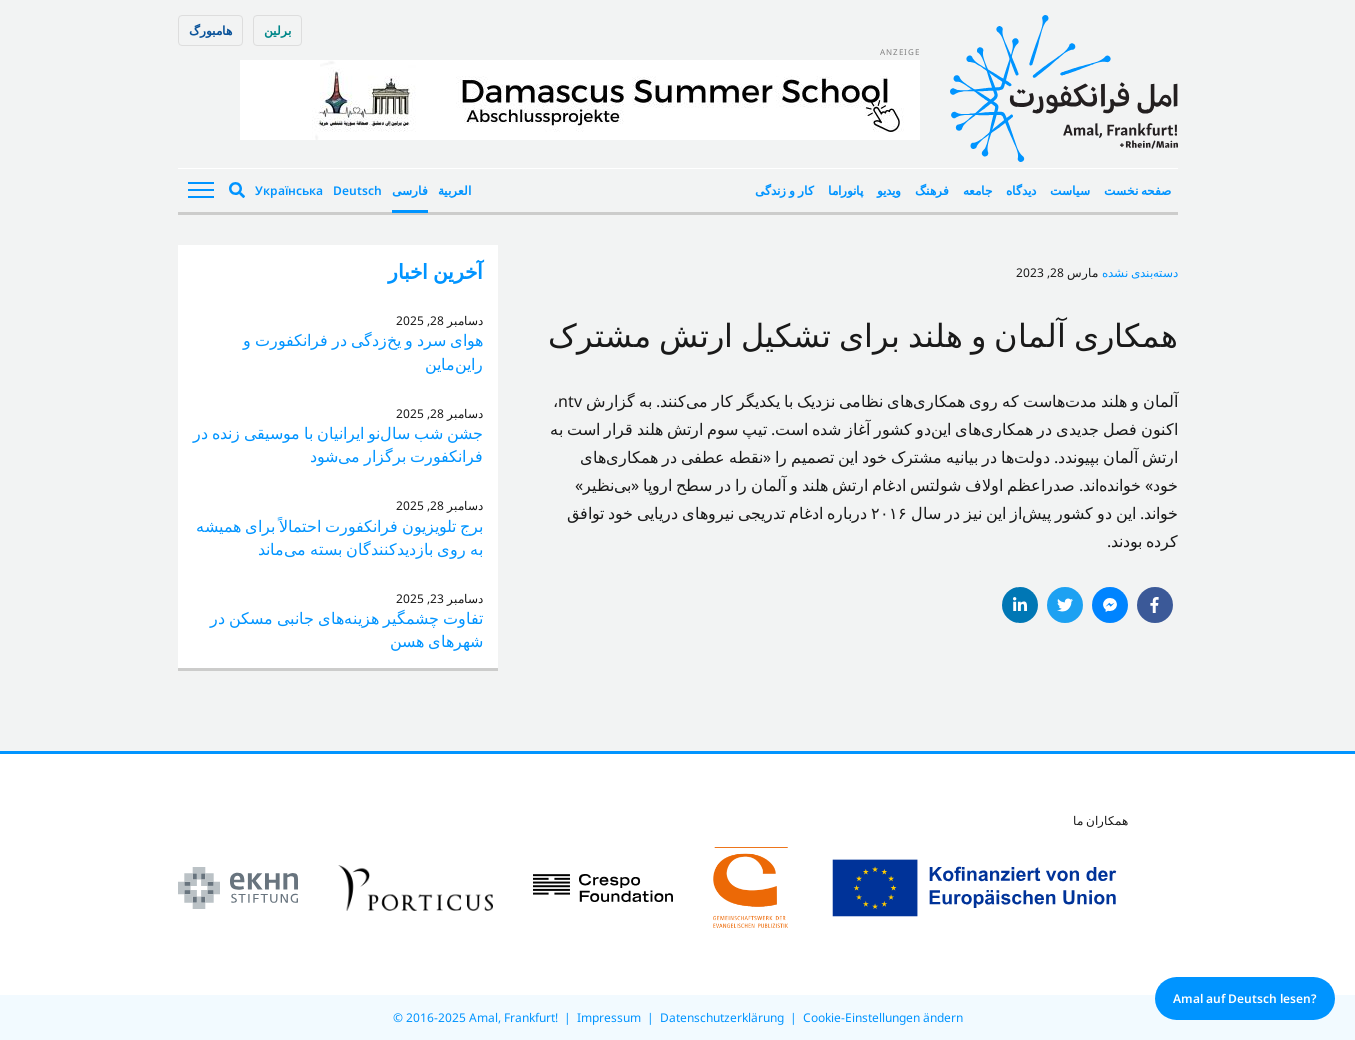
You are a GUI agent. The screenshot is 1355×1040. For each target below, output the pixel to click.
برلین (277, 30)
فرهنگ (932, 190)
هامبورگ (210, 30)
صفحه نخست (1137, 190)
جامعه (977, 190)
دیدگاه (1021, 190)
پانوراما (845, 190)
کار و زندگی (784, 190)
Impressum (609, 1017)
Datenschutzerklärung (722, 1017)
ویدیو (889, 190)
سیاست (1070, 190)
